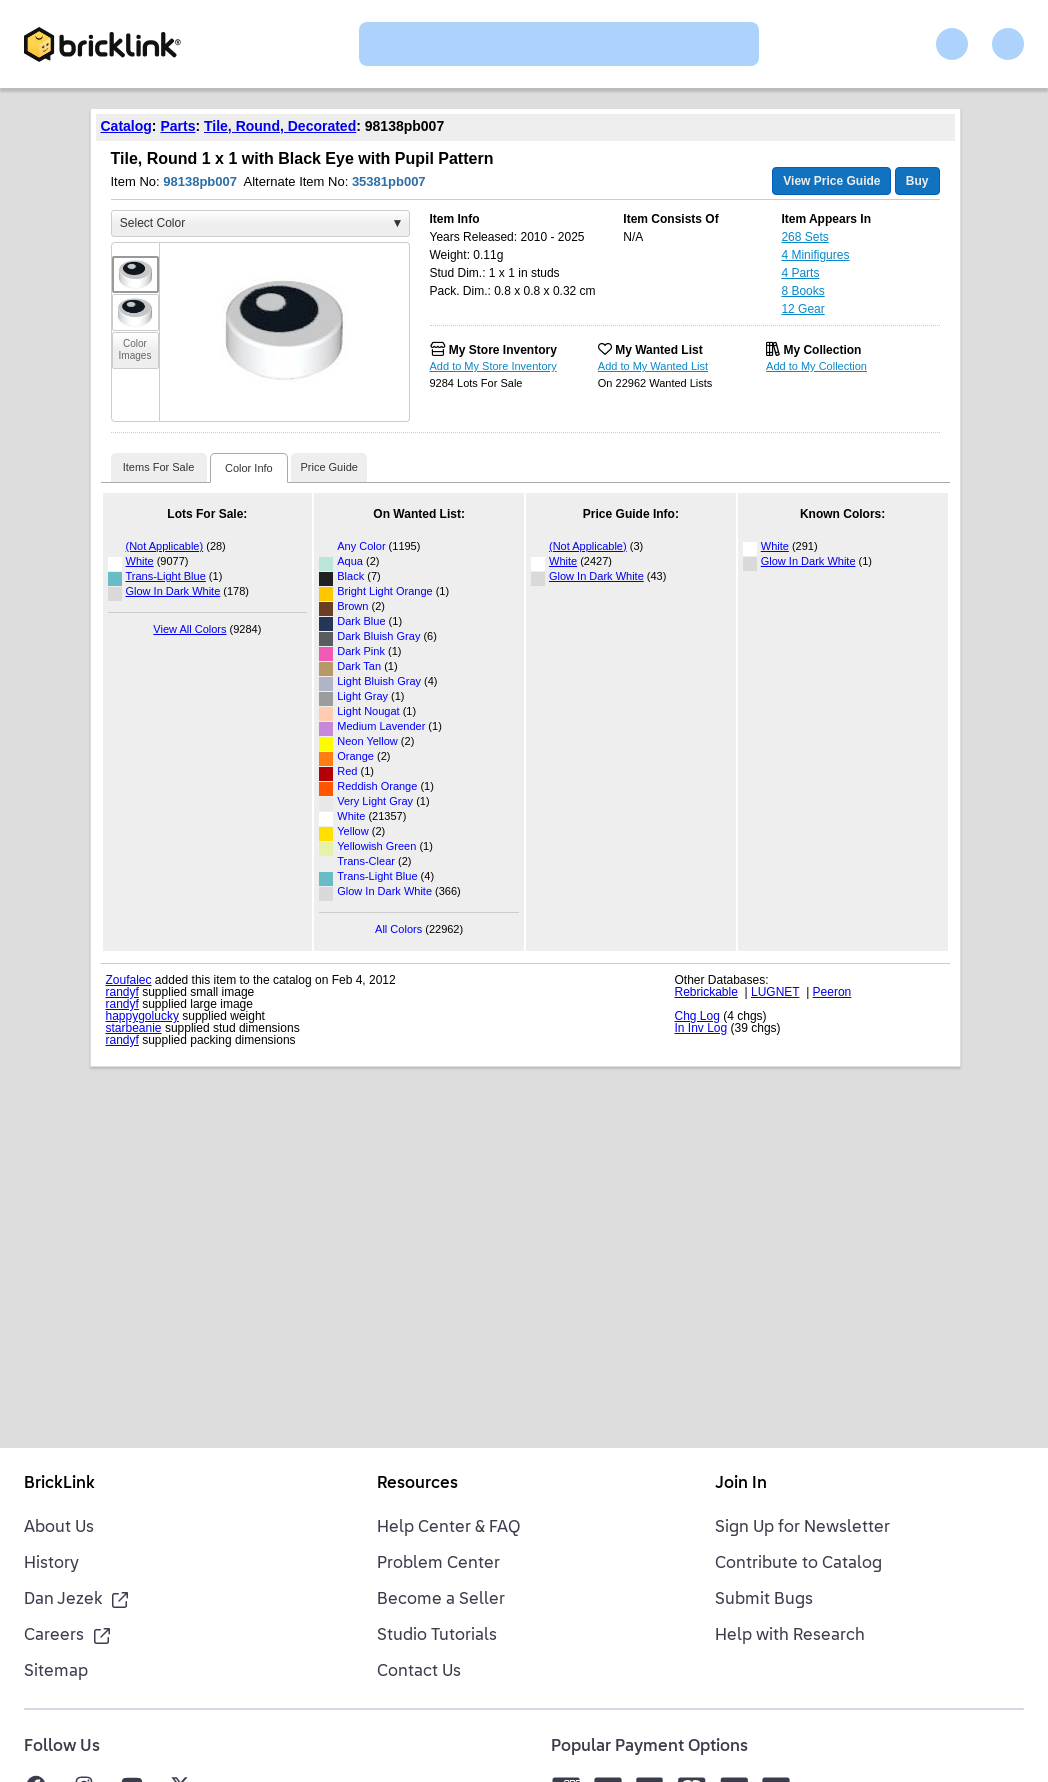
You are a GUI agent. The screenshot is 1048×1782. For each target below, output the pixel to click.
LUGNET (775, 992)
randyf (122, 992)
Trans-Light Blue (166, 576)
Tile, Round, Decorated (280, 126)
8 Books (802, 291)
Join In (741, 1484)
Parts (177, 126)
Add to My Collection (816, 366)
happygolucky (142, 1016)
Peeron (832, 992)
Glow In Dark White (173, 591)
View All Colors (189, 629)
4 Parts (800, 273)
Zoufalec (129, 980)
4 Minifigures (815, 255)
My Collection (822, 350)
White (140, 561)
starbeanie (134, 1028)
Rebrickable (706, 992)
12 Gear (802, 309)
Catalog (126, 126)
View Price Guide (831, 181)
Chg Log (697, 1016)
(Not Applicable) (165, 546)
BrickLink (59, 1484)
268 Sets (804, 237)
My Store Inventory (503, 350)
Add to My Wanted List (653, 366)
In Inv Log (701, 1028)
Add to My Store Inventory (493, 366)
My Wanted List (659, 350)
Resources (417, 1484)
